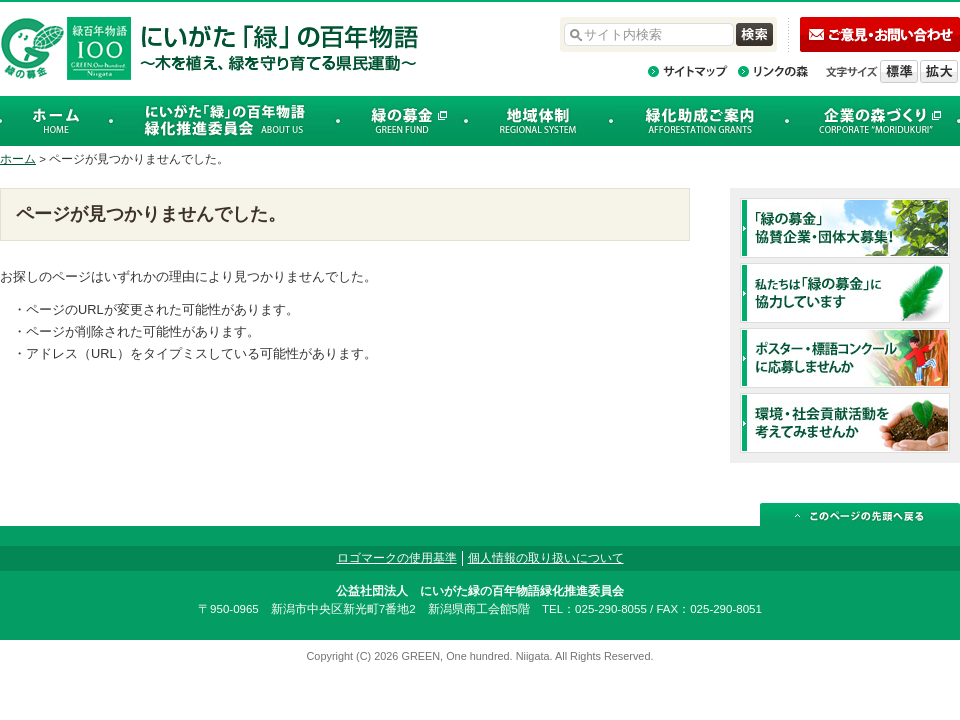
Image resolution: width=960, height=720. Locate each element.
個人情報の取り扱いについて (546, 558)
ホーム (18, 159)
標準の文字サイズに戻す (899, 71)
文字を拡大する (939, 71)
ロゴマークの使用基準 (397, 558)
